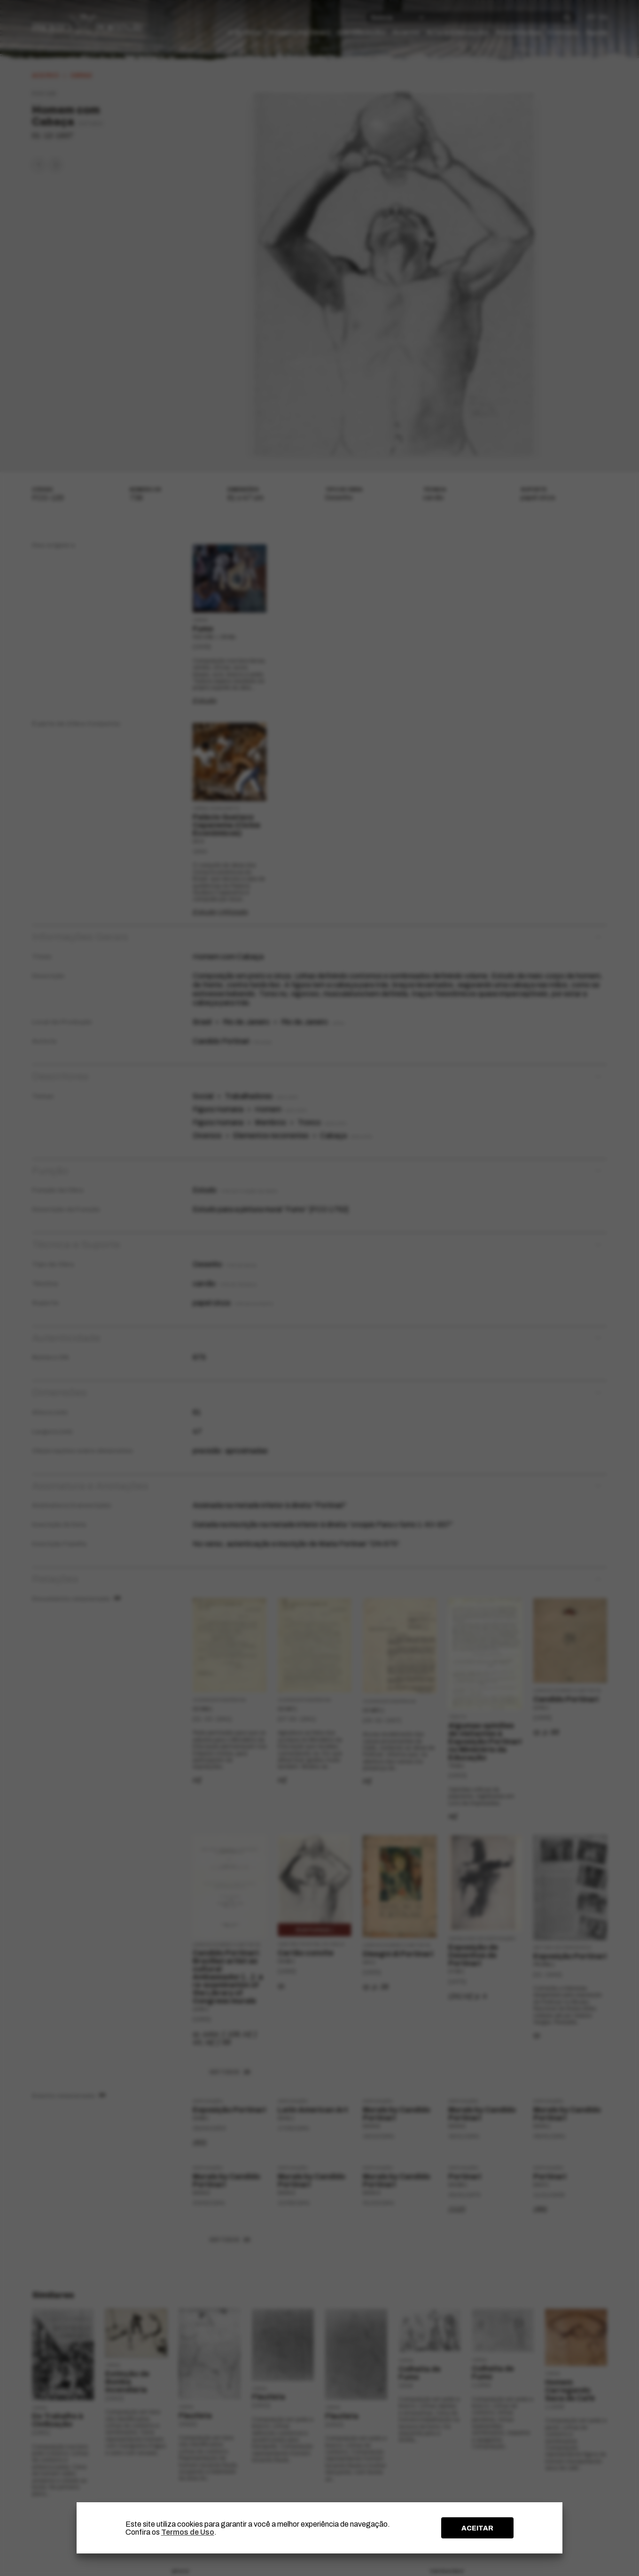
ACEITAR (477, 2528)
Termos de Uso (187, 2532)
